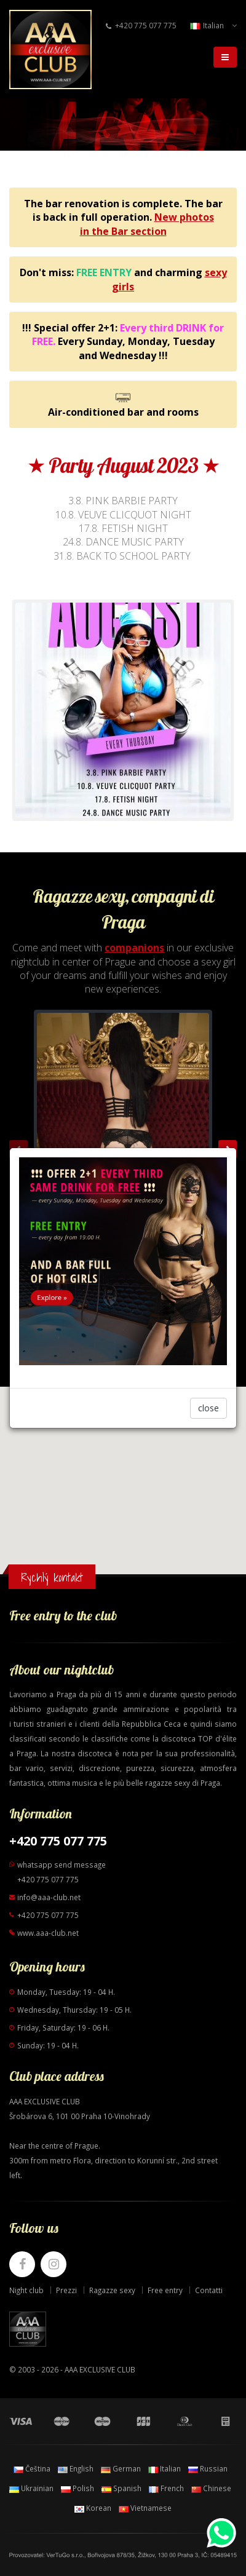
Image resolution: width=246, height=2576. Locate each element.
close (208, 1408)
